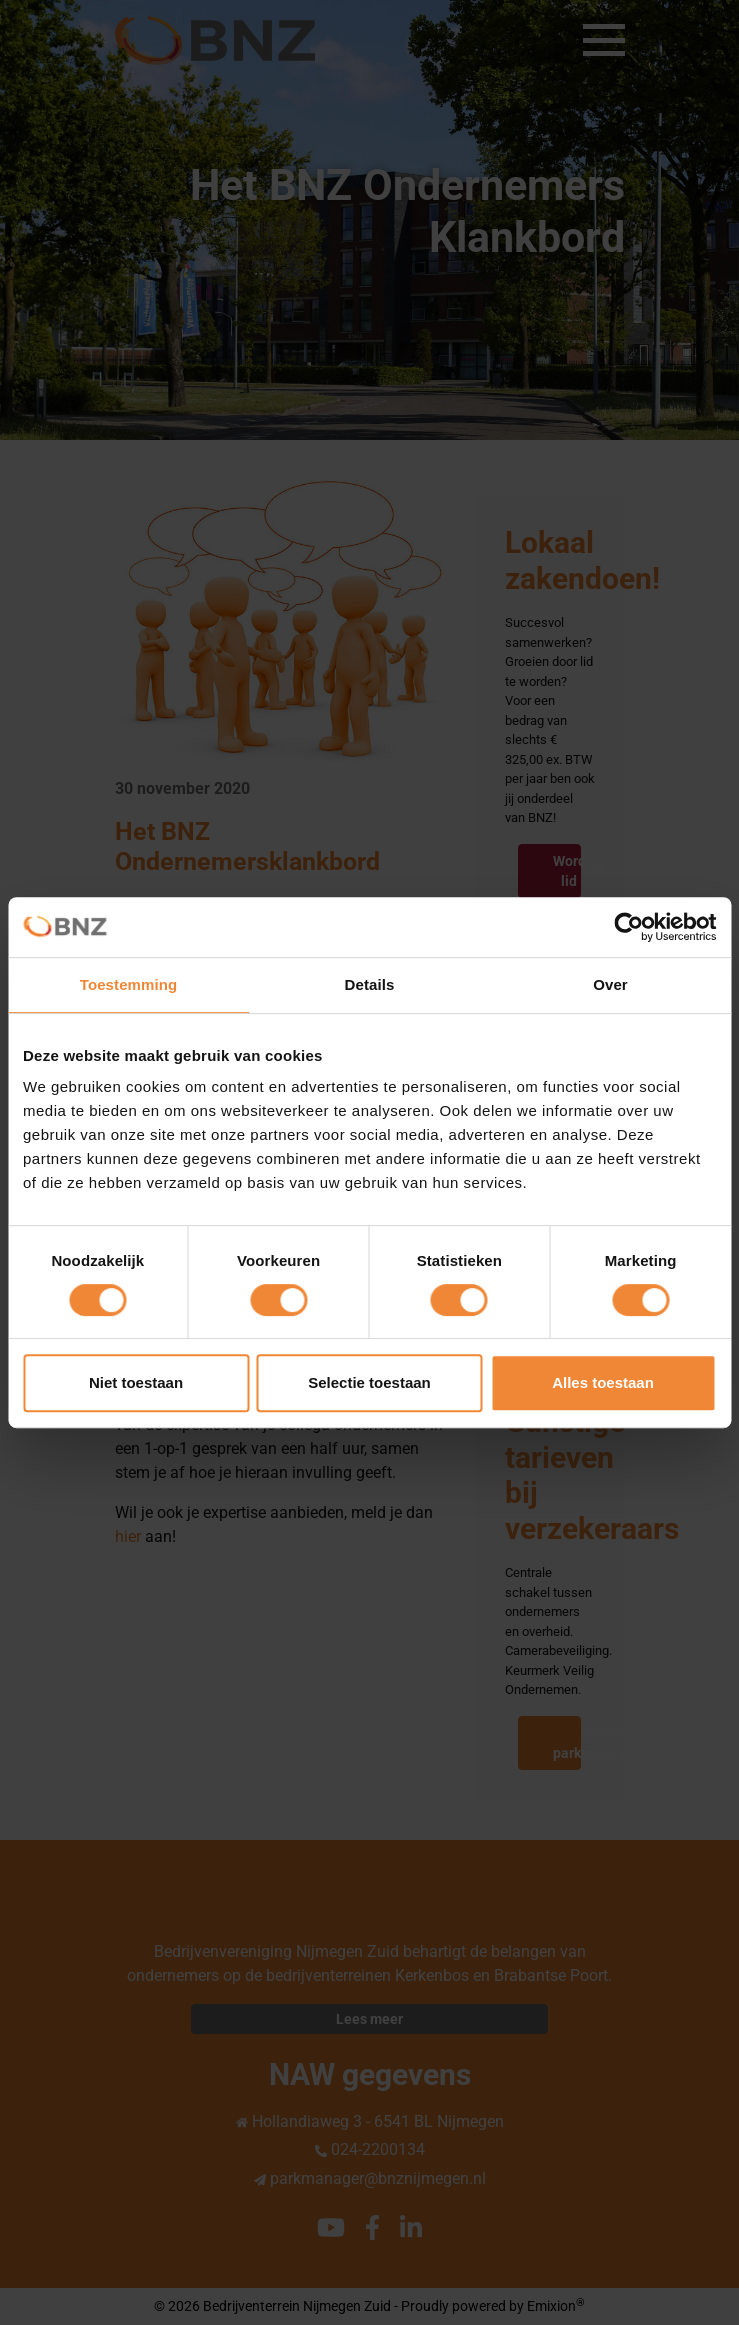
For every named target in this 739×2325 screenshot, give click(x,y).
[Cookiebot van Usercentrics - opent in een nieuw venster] (628, 927)
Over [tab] (610, 984)
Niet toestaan (136, 1382)
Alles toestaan (603, 1382)
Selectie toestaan (369, 1382)
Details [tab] (370, 984)
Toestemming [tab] (129, 984)
